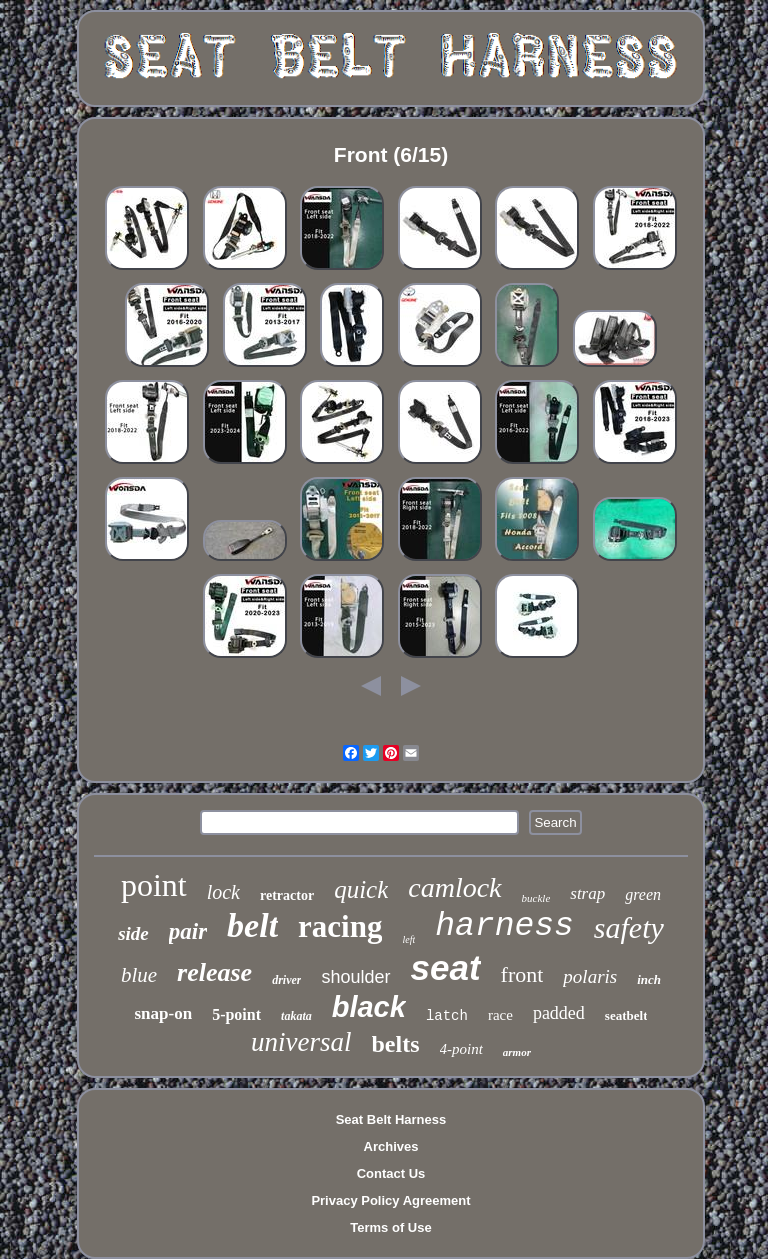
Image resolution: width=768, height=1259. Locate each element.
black (369, 1007)
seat (446, 967)
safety (629, 927)
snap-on (164, 1013)
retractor (287, 895)
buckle (536, 898)
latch (447, 1016)
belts (396, 1044)
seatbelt (626, 1015)
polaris (590, 976)
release (214, 972)
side (133, 933)
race (500, 1015)
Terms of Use (390, 1227)
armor (517, 1052)
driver (286, 980)
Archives (391, 1146)
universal (301, 1042)
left (408, 939)
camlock (454, 887)
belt (252, 925)
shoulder (355, 977)
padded (559, 1013)
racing (340, 926)
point (154, 885)
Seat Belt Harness (391, 1119)
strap (587, 893)
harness (504, 926)
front (522, 974)
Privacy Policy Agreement (390, 1200)
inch (649, 979)
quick (361, 889)
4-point (461, 1049)
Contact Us (391, 1173)
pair (188, 931)
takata (296, 1016)
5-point (236, 1014)
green (643, 894)
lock (223, 892)
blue (139, 975)
